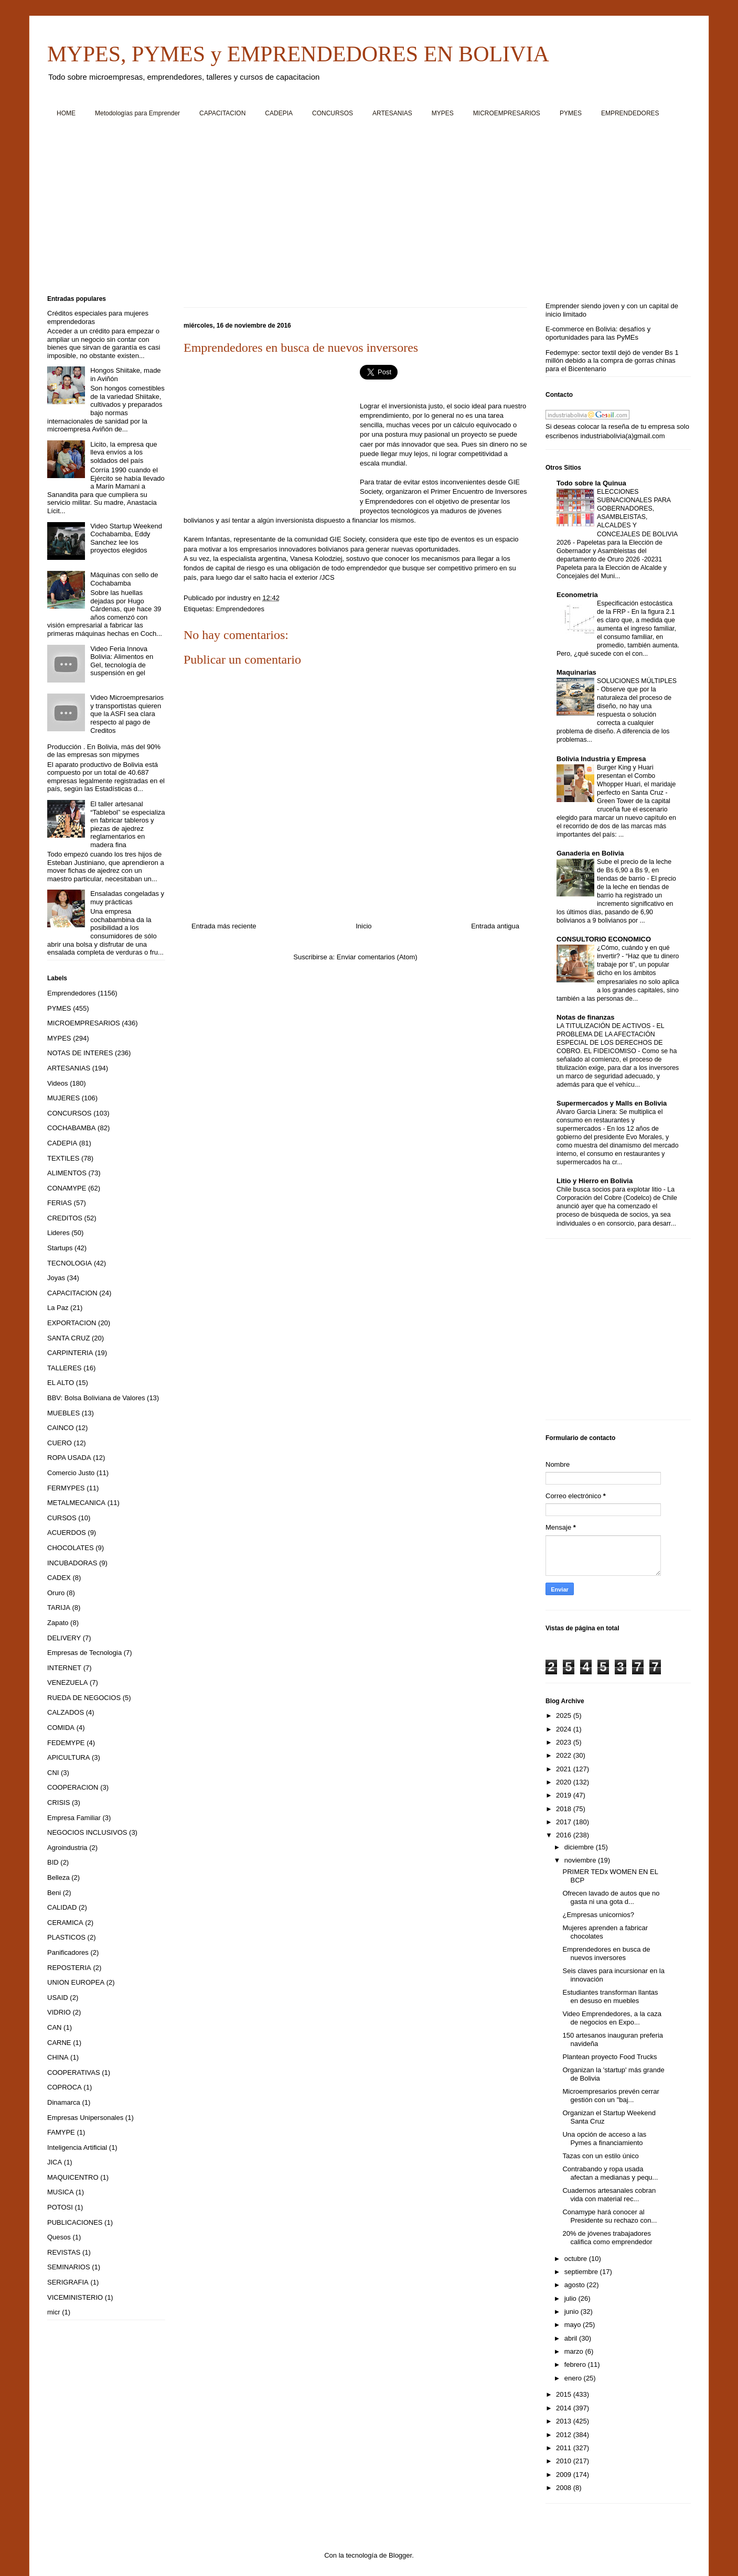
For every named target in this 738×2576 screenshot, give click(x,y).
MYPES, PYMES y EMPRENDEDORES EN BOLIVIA (298, 54)
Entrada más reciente (223, 926)
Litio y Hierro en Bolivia (595, 1181)
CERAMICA (65, 1922)
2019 (564, 1795)
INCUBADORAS (72, 1563)
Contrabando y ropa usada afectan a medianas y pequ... (610, 2173)
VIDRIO (59, 2012)
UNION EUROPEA (75, 1982)
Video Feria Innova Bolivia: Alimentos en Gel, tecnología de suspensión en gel (121, 661)
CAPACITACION (222, 113)
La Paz (57, 1308)
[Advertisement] (362, 210)
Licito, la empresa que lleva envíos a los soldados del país (123, 452)
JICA (54, 2162)
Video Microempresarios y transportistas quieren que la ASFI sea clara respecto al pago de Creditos (127, 714)
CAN (54, 2027)
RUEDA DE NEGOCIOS (84, 1698)
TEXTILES (63, 1158)
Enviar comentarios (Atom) (377, 957)
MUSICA (60, 2192)
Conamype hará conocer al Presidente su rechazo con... (609, 2216)
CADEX (59, 1578)
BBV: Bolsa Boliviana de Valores (96, 1398)
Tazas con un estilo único (600, 2156)
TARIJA (58, 1607)
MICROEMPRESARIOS (506, 113)
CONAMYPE (66, 1188)
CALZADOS (65, 1712)
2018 (564, 1809)
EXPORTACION (71, 1323)
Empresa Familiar (74, 1818)
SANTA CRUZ (68, 1338)
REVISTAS (63, 2252)
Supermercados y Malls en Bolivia (612, 1103)
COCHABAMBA (71, 1128)
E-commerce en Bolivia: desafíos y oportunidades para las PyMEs (598, 333)
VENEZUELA (67, 1682)
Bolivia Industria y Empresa (601, 759)
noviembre (581, 1860)
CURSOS (62, 1518)
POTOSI (60, 2207)
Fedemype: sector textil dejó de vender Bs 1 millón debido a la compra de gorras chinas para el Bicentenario (612, 361)
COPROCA (64, 2087)
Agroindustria (67, 1848)
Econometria (577, 595)
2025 (564, 1715)
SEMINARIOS (68, 2267)
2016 (564, 1835)
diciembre (580, 1847)
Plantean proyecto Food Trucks (609, 2057)
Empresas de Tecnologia (84, 1653)
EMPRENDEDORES (630, 113)
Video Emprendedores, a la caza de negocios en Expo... (611, 2018)
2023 (564, 1742)
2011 (564, 2448)
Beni (54, 1893)
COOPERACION (73, 1787)
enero (574, 2378)
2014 (564, 2408)
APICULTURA (68, 1757)
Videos (57, 1083)
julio (571, 2298)
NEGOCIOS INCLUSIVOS (87, 1832)
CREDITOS (64, 1218)
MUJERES (63, 1098)
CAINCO (60, 1428)
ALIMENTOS (67, 1173)
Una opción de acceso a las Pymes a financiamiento (604, 2138)
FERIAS (59, 1203)
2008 (564, 2488)
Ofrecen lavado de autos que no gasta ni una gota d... (610, 1897)
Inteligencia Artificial (77, 2147)
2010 (564, 2461)
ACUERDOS (66, 1532)
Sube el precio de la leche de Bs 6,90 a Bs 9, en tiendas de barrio (634, 870)
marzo (574, 2351)
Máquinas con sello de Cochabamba (124, 579)
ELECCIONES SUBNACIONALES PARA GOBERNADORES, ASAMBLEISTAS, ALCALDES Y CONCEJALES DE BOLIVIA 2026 (617, 517)
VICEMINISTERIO (75, 2297)
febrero (576, 2364)
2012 (564, 2435)
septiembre (582, 2272)
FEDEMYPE (66, 1743)
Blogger (400, 2555)
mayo (573, 2325)
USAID (57, 1997)
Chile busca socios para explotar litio (610, 1189)
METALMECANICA (76, 1503)
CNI (53, 1773)
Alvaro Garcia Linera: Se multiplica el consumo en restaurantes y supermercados (609, 1120)
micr (53, 2312)
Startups (59, 1248)
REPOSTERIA (69, 1968)
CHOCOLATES (70, 1548)
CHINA (57, 2057)
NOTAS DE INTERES (80, 1053)
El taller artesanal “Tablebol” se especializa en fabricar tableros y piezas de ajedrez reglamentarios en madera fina (127, 824)
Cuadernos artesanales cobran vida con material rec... (609, 2195)
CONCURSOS (332, 113)
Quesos (59, 2237)
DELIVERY (64, 1638)
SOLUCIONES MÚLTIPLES (637, 681)
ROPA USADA (69, 1458)
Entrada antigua (495, 926)
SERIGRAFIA (68, 2282)
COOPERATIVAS (73, 2072)
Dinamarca (63, 2102)
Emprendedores (240, 609)
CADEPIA (279, 113)
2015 (564, 2394)
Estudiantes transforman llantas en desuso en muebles (610, 1996)
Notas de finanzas (586, 1017)
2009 (564, 2474)
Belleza (58, 1877)
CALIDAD (62, 1907)
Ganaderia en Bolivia (590, 853)
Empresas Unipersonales (85, 2118)
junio (572, 2311)
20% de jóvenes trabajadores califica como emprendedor (607, 2237)
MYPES (443, 113)
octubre (576, 2259)
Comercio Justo (70, 1473)
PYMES (571, 113)
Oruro (56, 1593)
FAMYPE (61, 2132)
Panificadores (68, 1952)
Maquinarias (576, 672)
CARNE (59, 2043)
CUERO (59, 1443)
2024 (564, 1729)
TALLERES (64, 1368)
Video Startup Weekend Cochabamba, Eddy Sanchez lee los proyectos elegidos (126, 538)
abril (571, 2338)
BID (53, 1862)
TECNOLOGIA (69, 1263)
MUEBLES (63, 1413)
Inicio (363, 926)
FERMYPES (66, 1488)
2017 (564, 1822)
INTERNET (64, 1668)
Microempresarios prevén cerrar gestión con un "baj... (610, 2095)
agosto (575, 2285)
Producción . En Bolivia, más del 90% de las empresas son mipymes (104, 751)
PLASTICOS (66, 1937)
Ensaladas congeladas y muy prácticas (127, 898)
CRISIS (58, 1802)
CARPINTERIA (70, 1353)
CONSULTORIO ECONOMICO (604, 939)
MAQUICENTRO (73, 2177)
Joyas (56, 1278)
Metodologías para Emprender (137, 113)
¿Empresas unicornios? (598, 1915)
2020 (564, 1782)
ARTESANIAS (392, 113)
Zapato (57, 1623)
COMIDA (60, 1727)
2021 (564, 1769)
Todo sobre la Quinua (591, 483)
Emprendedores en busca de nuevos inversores (606, 1953)
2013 (564, 2421)
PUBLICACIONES (74, 2222)
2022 (564, 1755)
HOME (66, 113)
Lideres (58, 1233)
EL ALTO (60, 1383)
